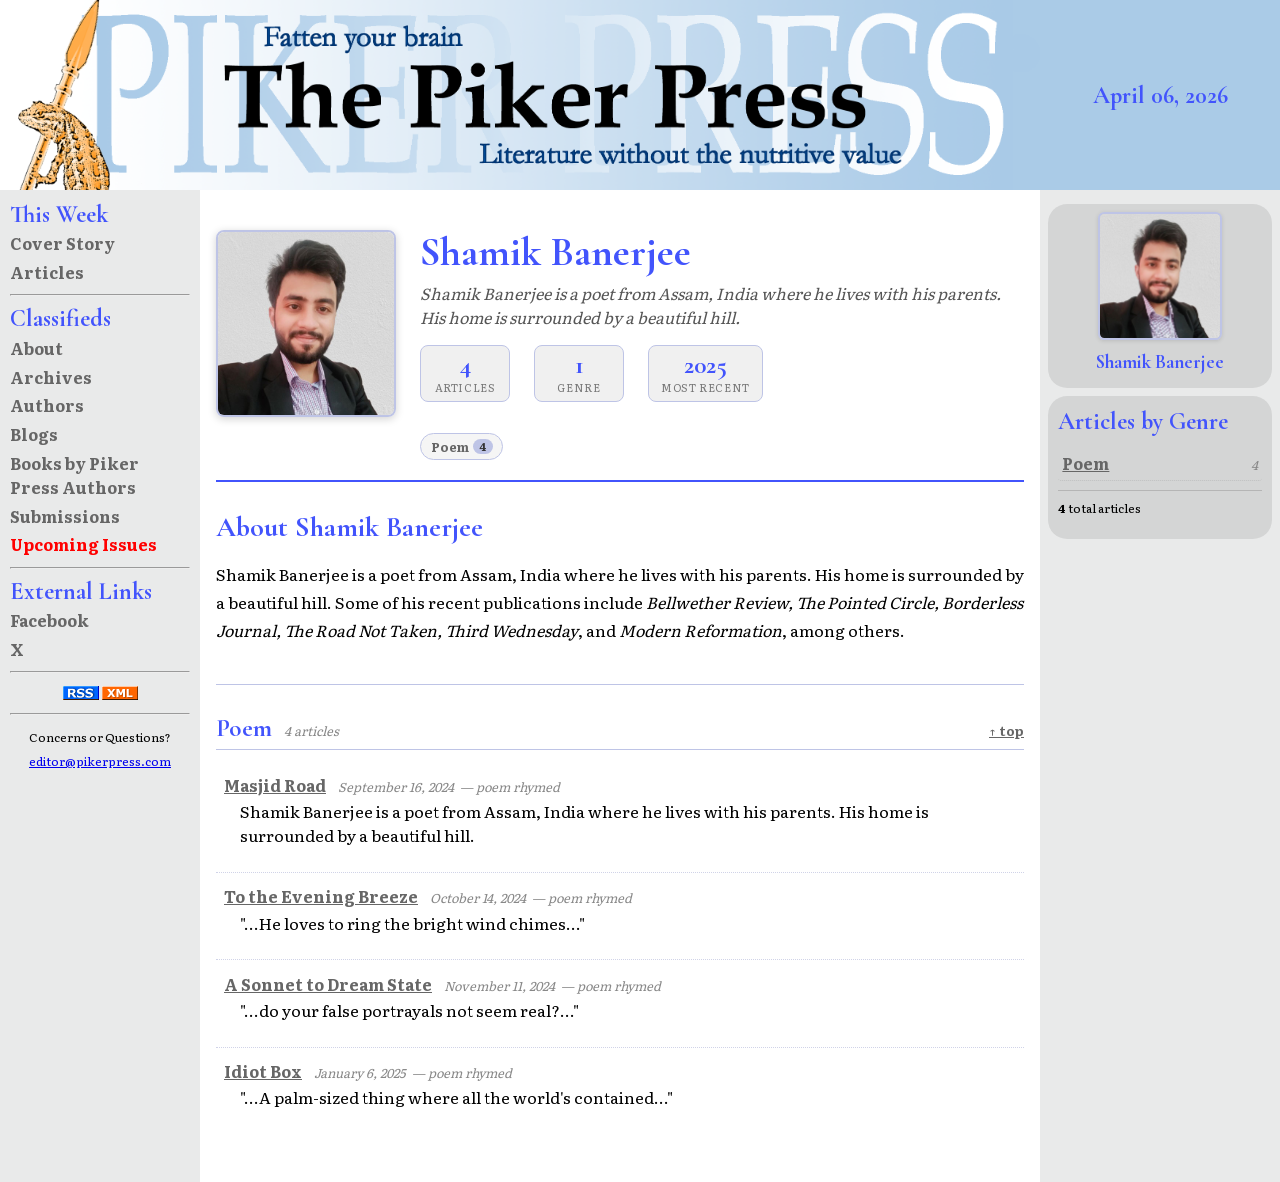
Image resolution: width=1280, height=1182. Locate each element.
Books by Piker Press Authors (74, 475)
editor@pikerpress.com (100, 761)
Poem (462, 446)
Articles (47, 272)
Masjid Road (275, 785)
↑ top (1006, 730)
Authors (47, 405)
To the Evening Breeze (321, 896)
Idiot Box (263, 1071)
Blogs (34, 434)
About (36, 348)
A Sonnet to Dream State (328, 984)
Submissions (65, 516)
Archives (51, 377)
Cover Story (62, 243)
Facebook (49, 620)
